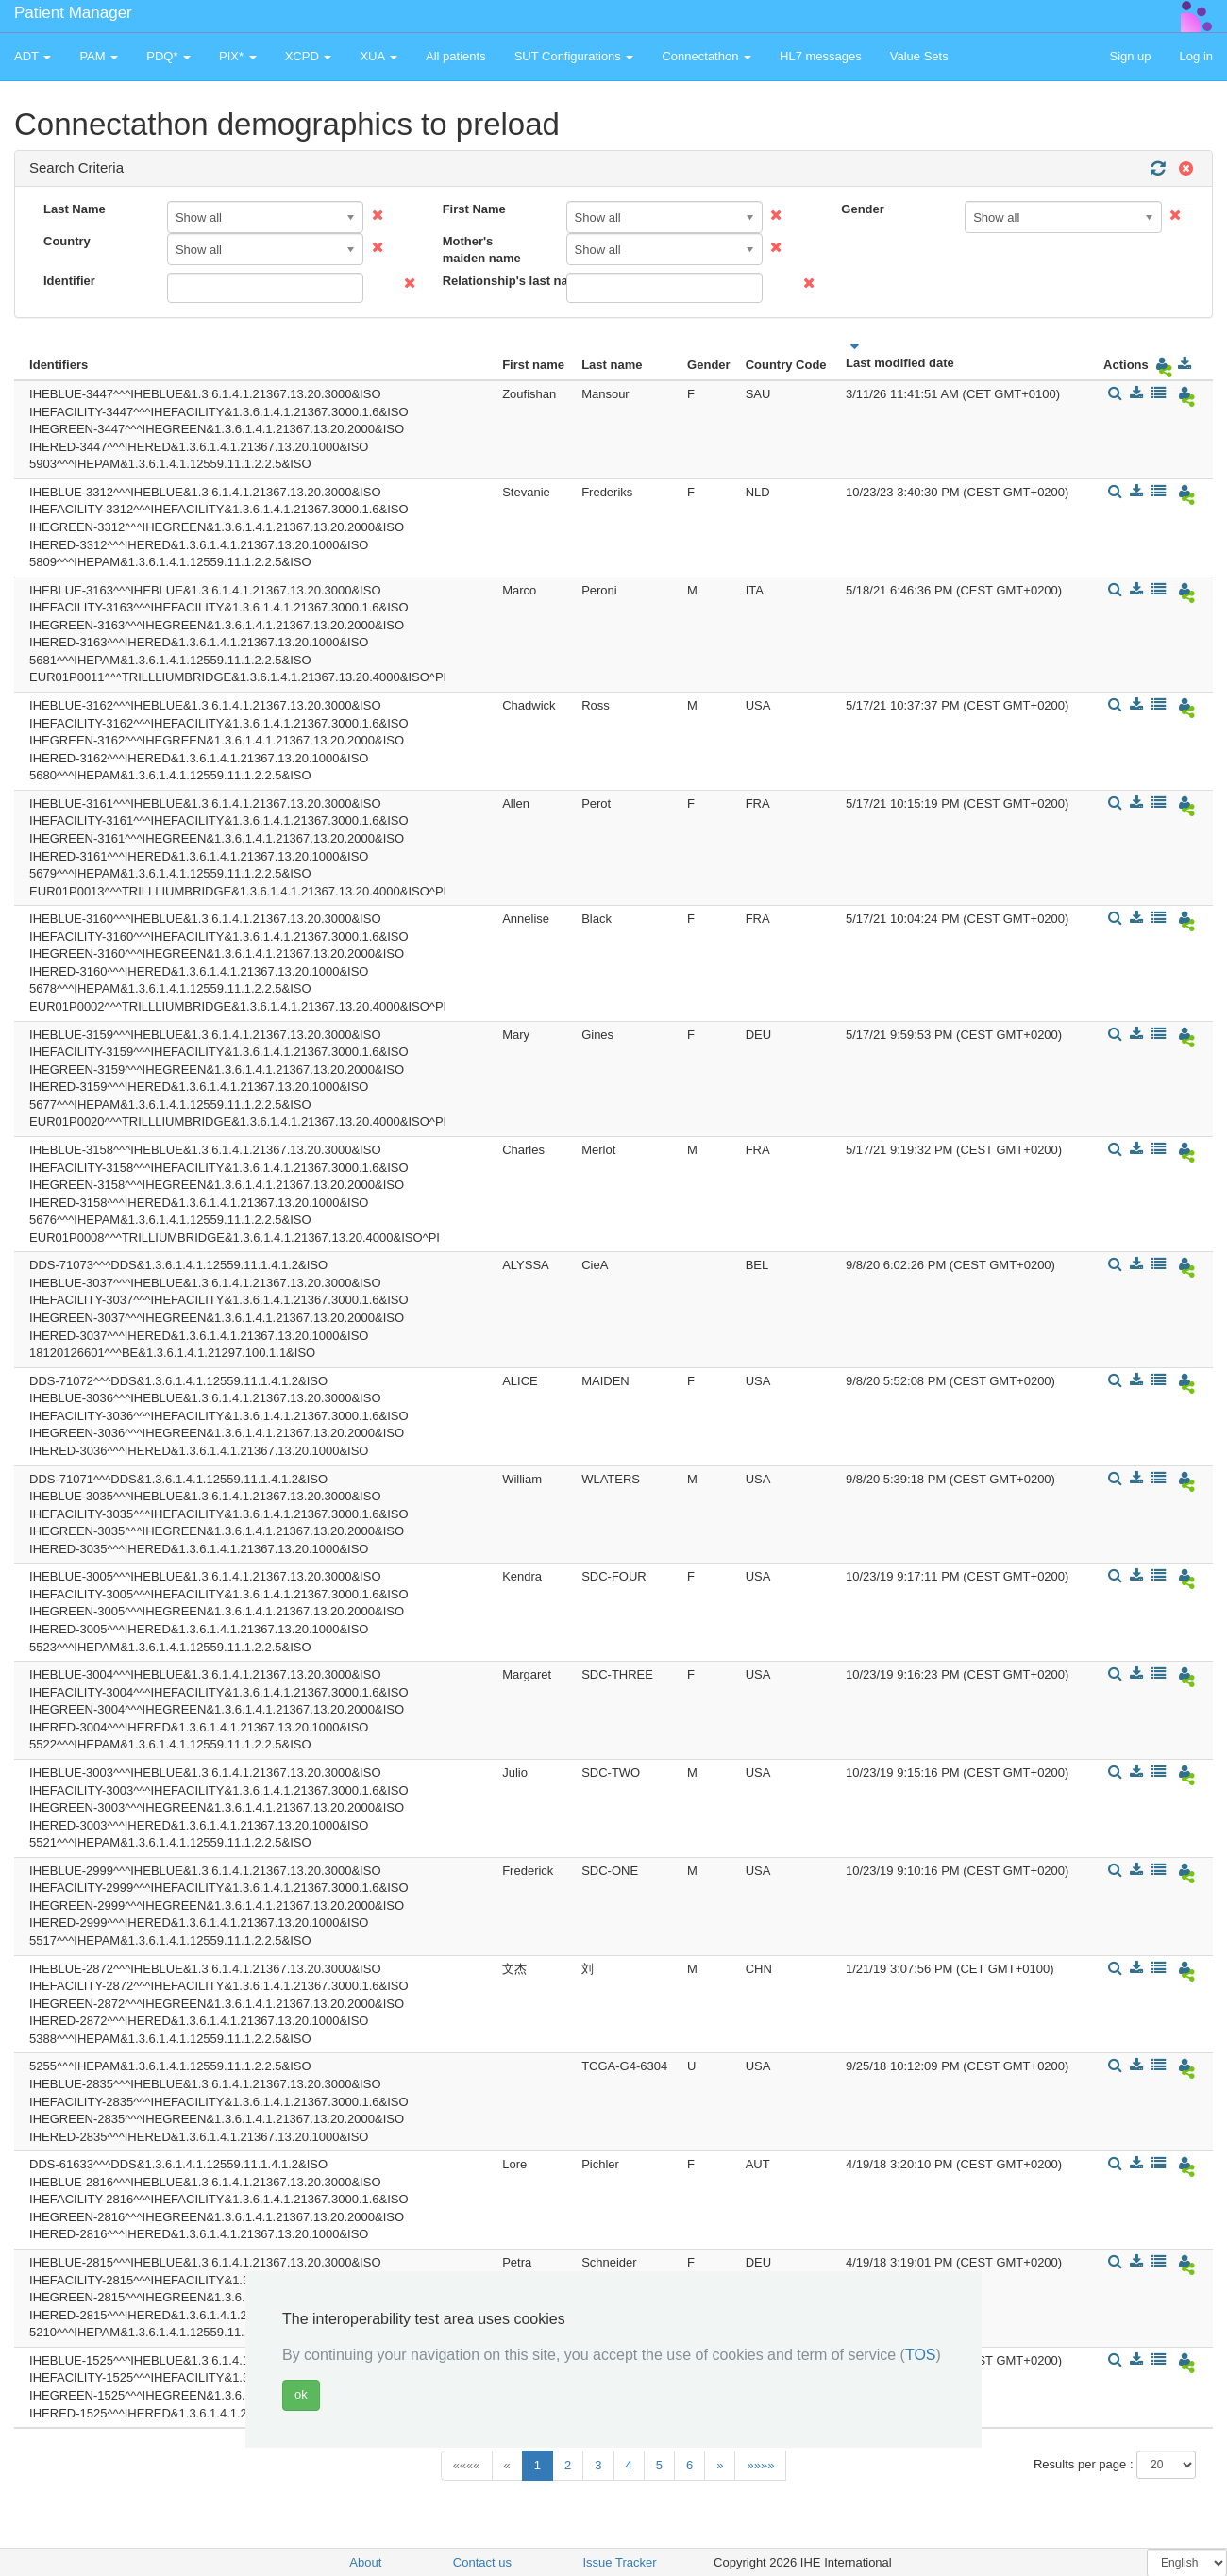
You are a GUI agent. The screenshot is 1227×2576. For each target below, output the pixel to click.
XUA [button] (378, 56)
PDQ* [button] (168, 56)
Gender (862, 209)
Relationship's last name (497, 281)
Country (67, 241)
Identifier (69, 281)
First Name (474, 209)
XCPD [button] (308, 56)
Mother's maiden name (482, 250)
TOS (920, 2355)
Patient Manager (73, 13)
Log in (1196, 56)
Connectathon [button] (706, 56)
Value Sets (919, 56)
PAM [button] (98, 56)
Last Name (74, 209)
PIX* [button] (238, 56)
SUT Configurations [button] (574, 56)
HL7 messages (821, 56)
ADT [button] (32, 56)
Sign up (1130, 56)
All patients (456, 56)
